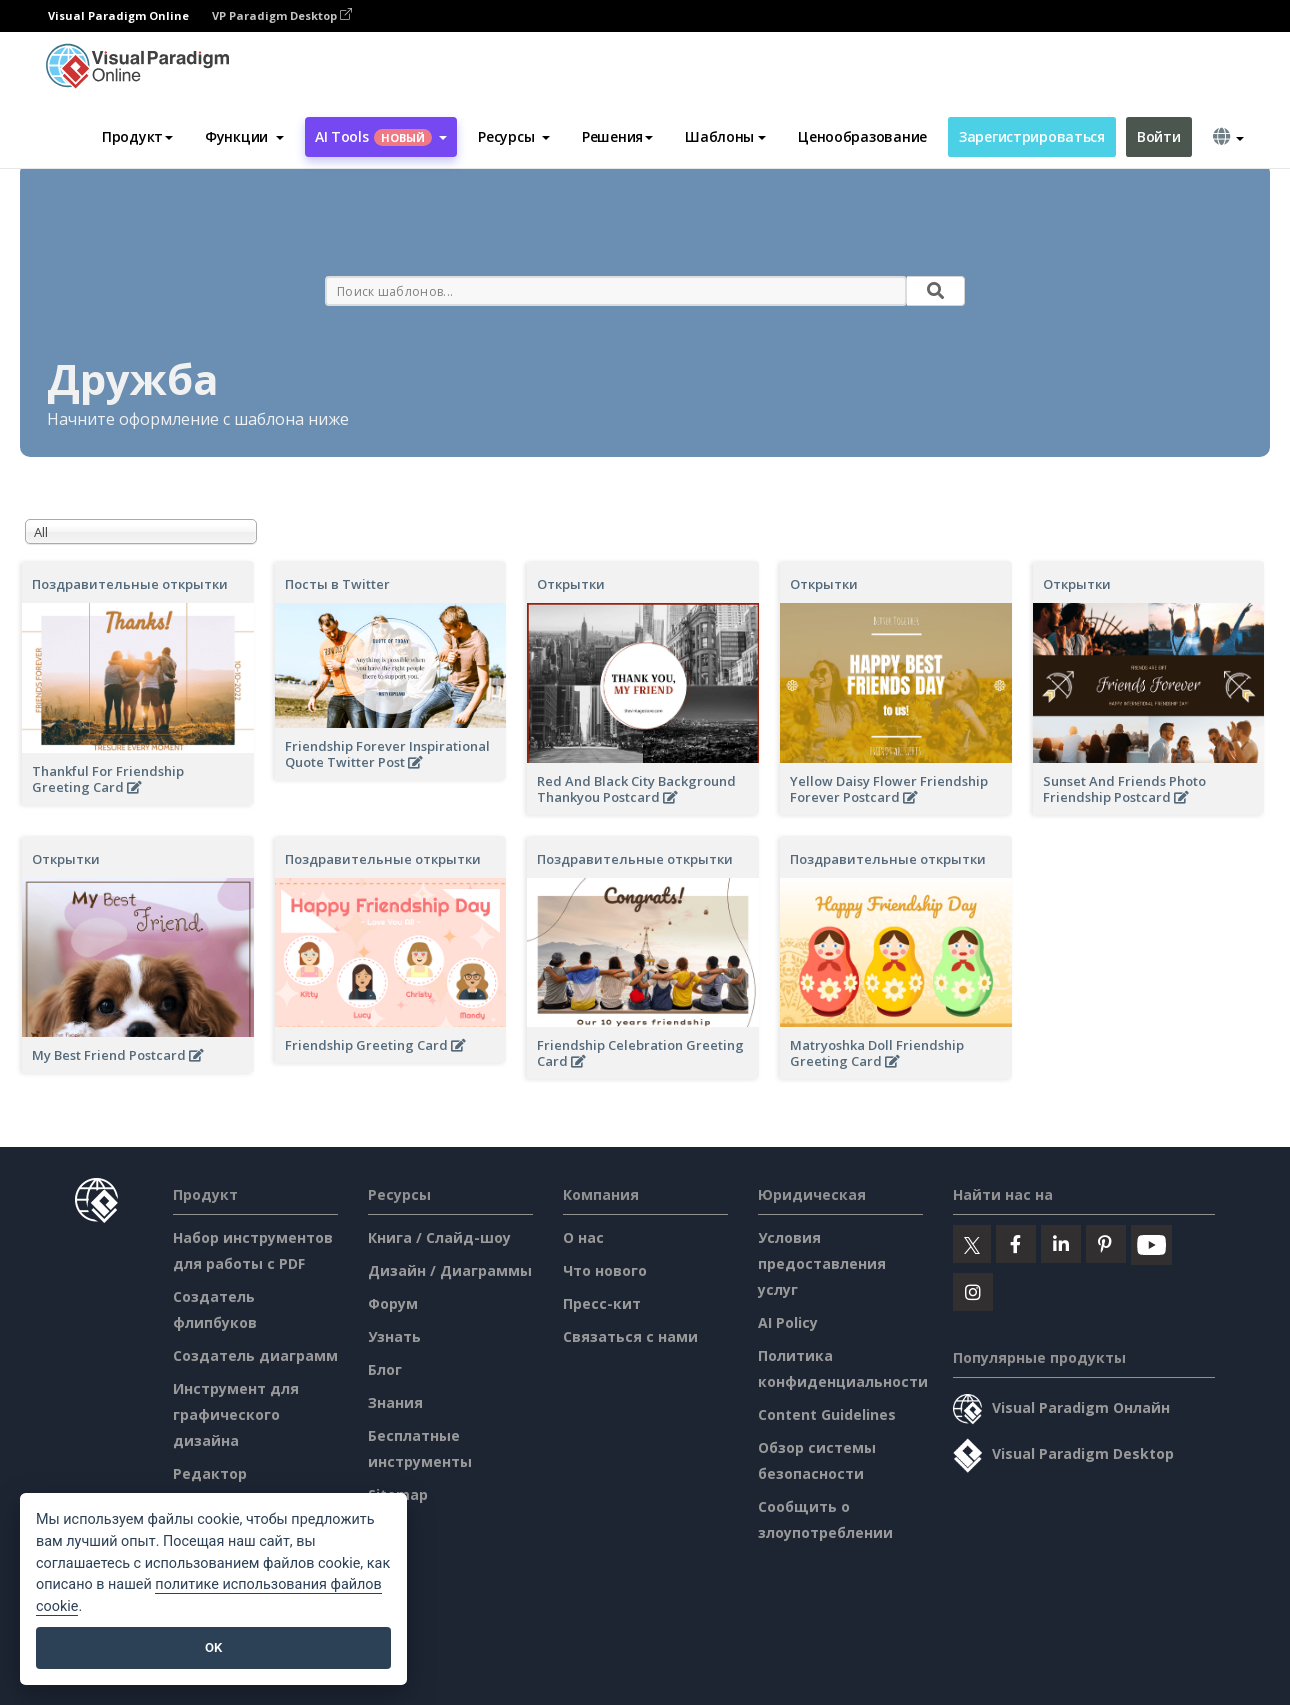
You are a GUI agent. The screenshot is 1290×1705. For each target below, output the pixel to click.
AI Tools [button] (381, 136)
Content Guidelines (827, 1414)
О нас (583, 1237)
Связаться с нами (630, 1336)
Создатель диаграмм (255, 1355)
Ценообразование (862, 136)
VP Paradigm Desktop (282, 15)
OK (213, 1647)
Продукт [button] (137, 136)
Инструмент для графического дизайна (236, 1414)
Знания (395, 1402)
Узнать (394, 1336)
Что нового (605, 1270)
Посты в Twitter (337, 584)
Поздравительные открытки (130, 584)
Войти (1159, 136)
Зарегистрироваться (1032, 136)
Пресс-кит (602, 1303)
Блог (385, 1369)
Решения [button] (617, 136)
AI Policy (788, 1322)
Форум (393, 1303)
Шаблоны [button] (725, 136)
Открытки (571, 584)
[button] (244, 137)
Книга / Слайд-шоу (439, 1237)
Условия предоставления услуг (822, 1263)
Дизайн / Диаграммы (450, 1270)
